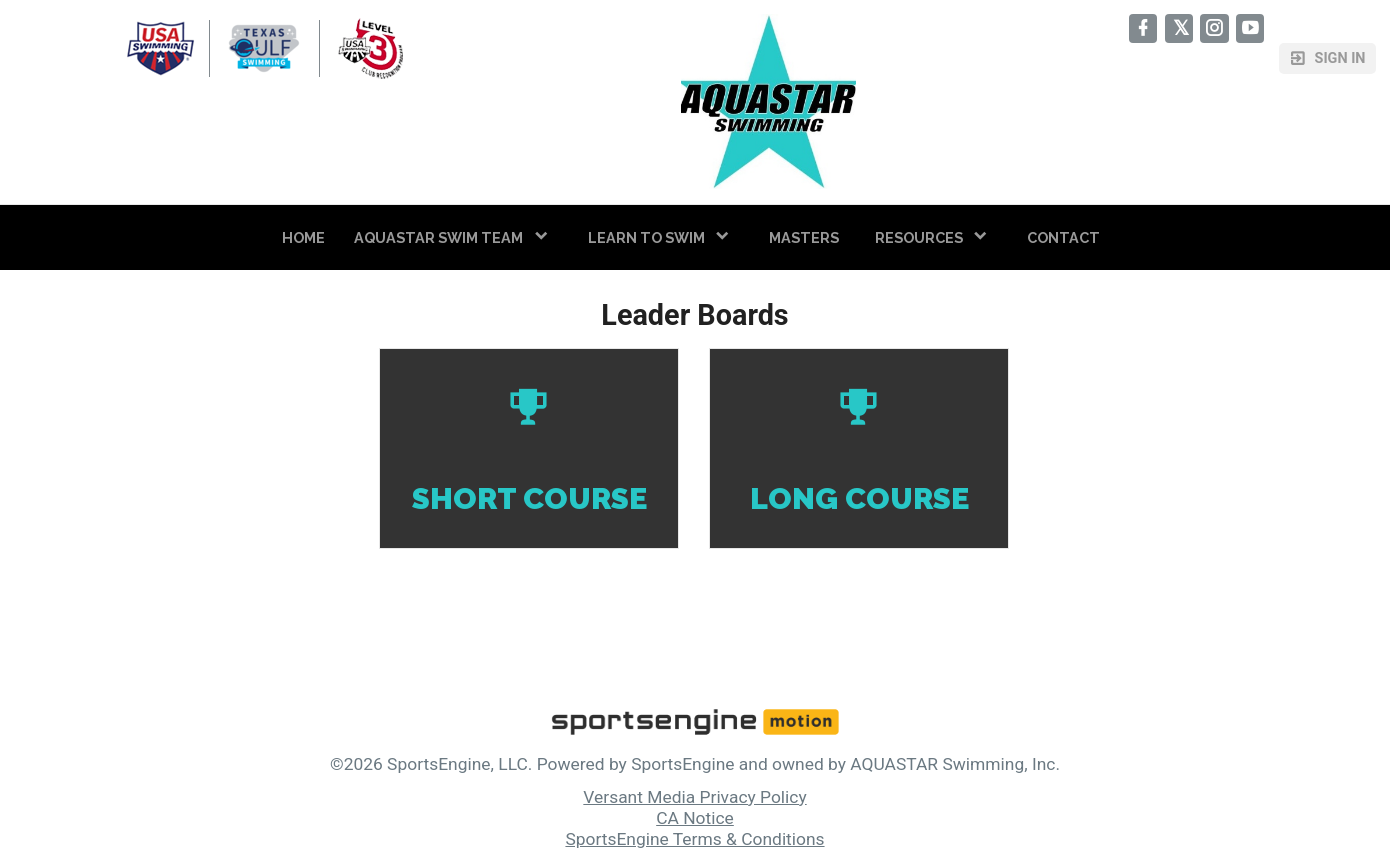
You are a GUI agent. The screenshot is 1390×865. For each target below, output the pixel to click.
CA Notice (695, 818)
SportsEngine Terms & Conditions (694, 839)
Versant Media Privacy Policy (694, 797)
